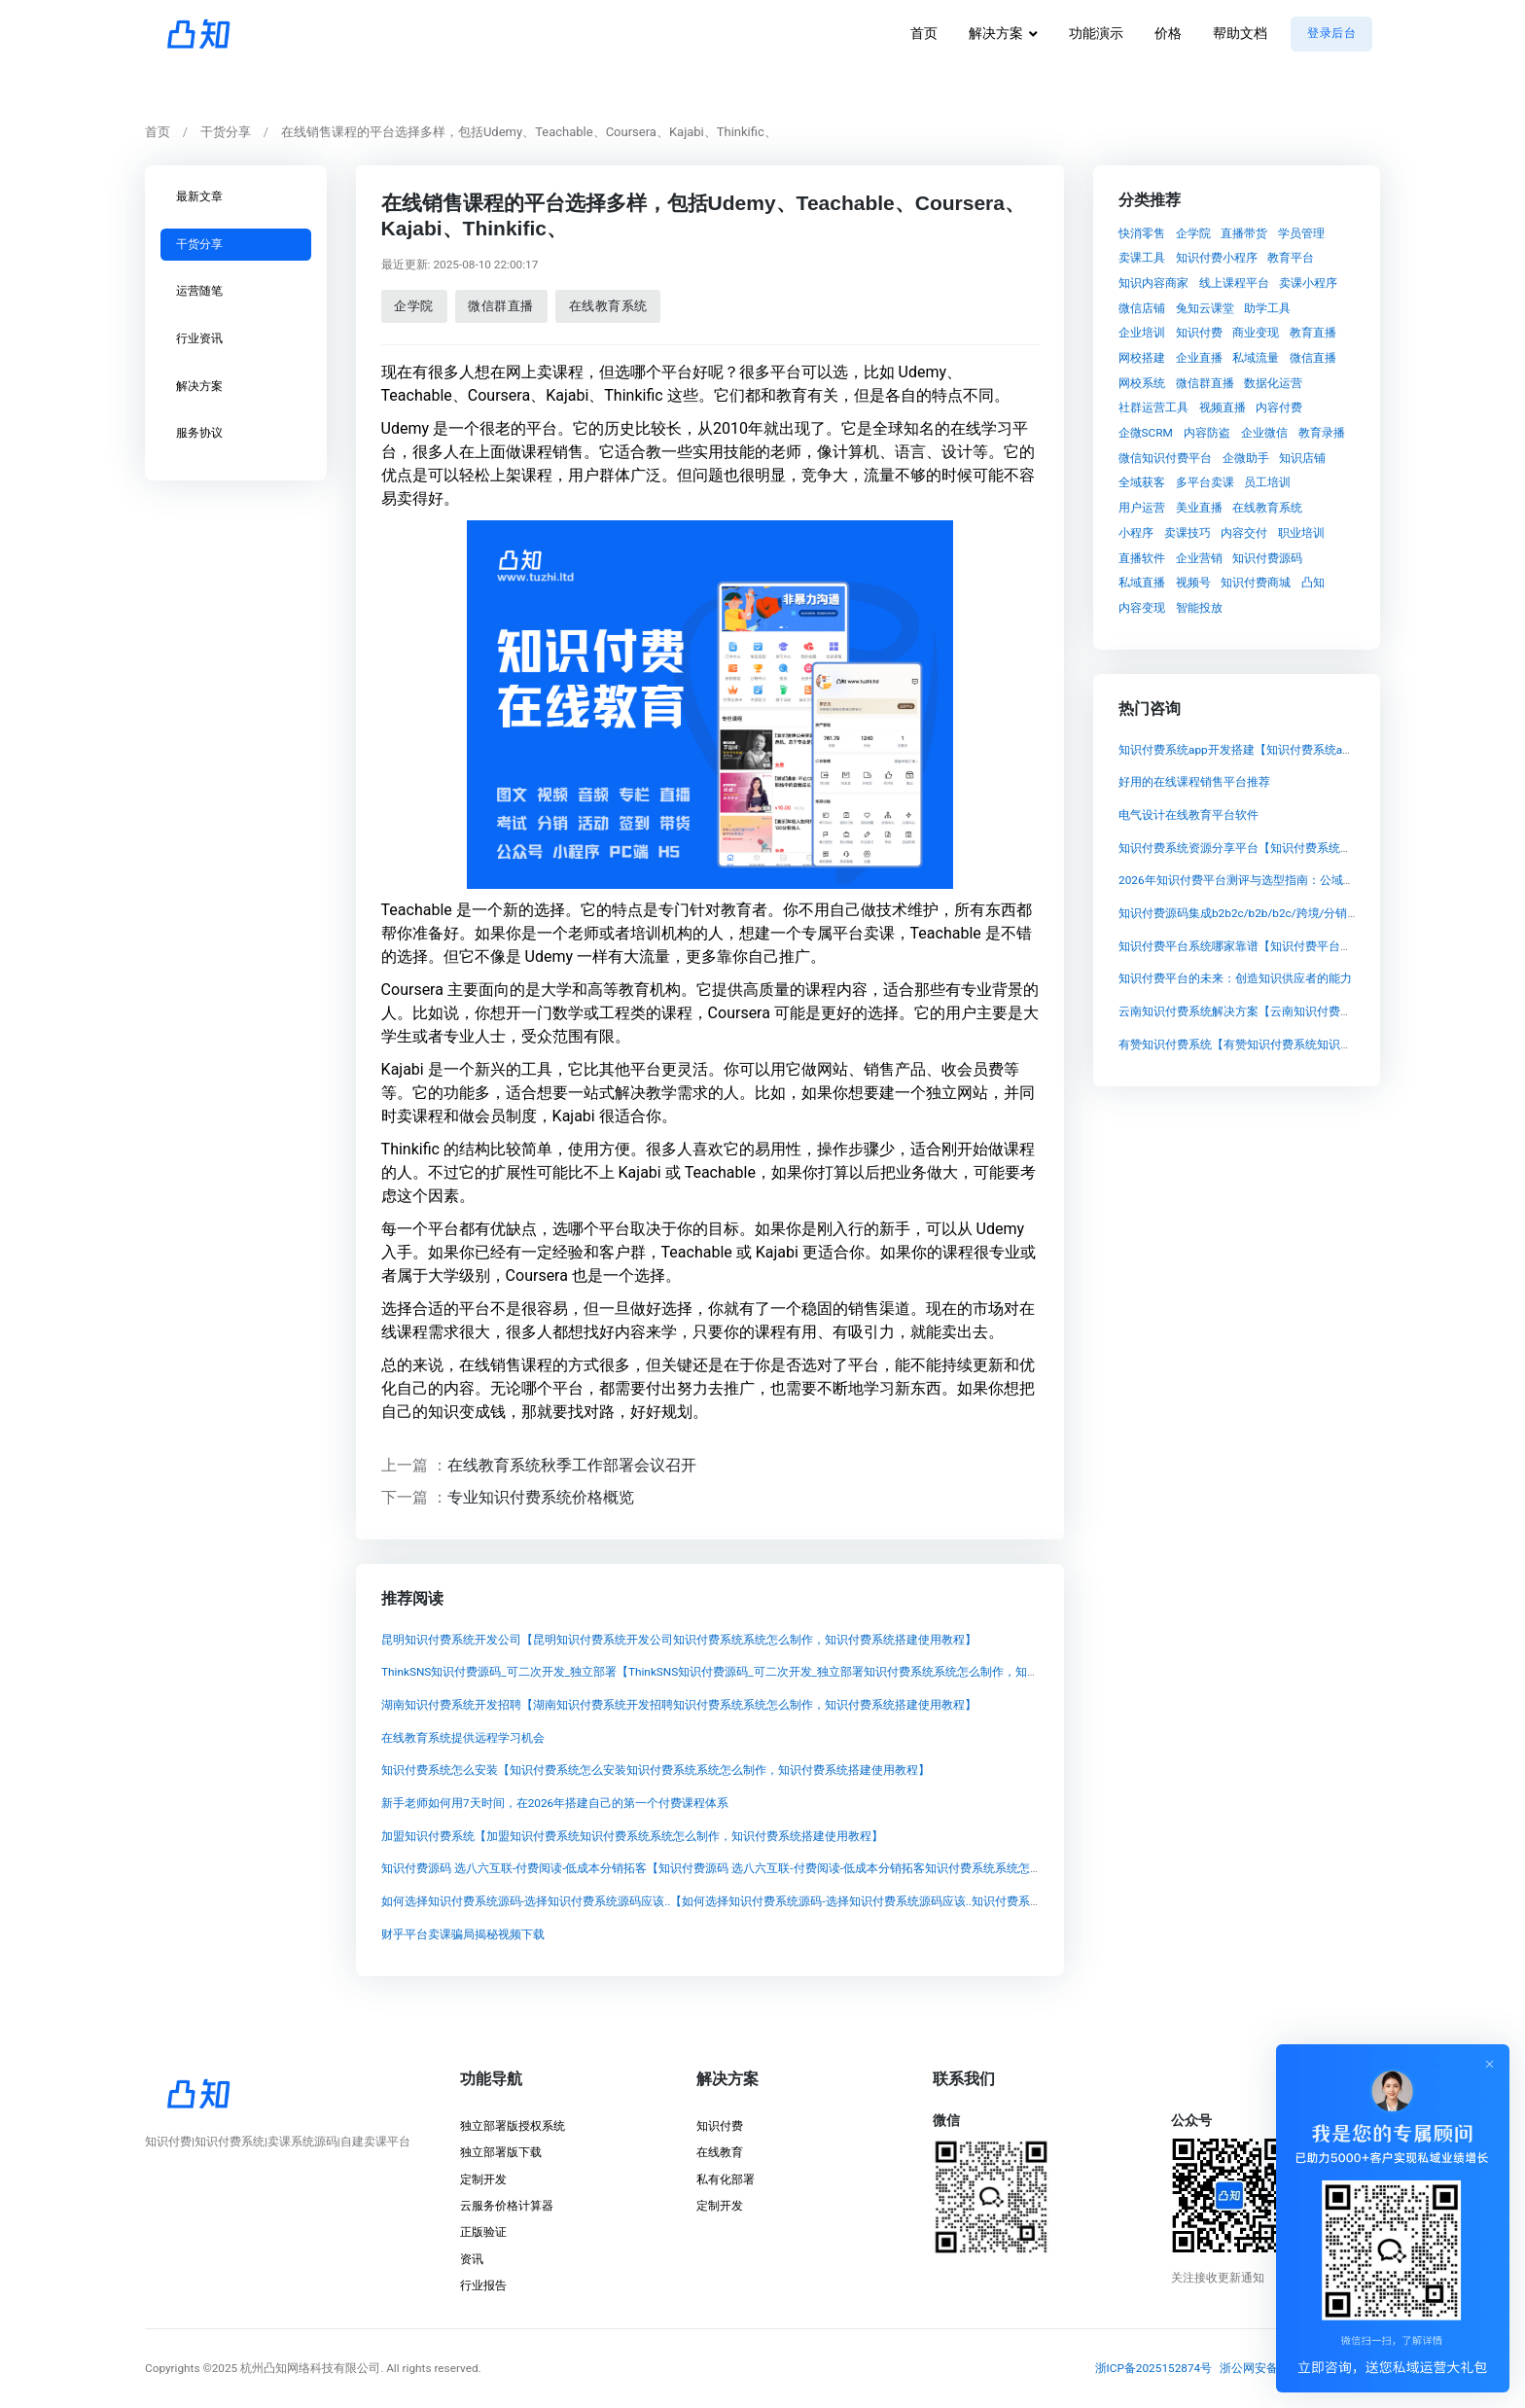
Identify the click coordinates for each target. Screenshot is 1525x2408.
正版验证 (483, 2232)
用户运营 (1141, 507)
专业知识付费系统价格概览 (540, 1497)
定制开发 (483, 2179)
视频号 (1193, 582)
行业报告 (483, 2285)
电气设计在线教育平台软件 (1188, 815)
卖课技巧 (1187, 532)
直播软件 (1141, 557)
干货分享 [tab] (199, 243)
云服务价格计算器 (506, 2206)
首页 (924, 33)
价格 (1168, 33)
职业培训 (1301, 532)
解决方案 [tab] (199, 385)
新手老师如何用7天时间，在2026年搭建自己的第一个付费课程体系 (553, 1803)
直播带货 (1244, 232)
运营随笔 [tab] (199, 291)
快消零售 (1141, 232)
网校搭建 (1141, 358)
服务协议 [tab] (199, 433)
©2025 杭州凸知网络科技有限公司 (291, 2368)
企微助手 (1246, 457)
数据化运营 (1273, 382)
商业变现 (1255, 332)
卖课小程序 (1308, 282)
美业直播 (1199, 507)
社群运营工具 (1153, 407)
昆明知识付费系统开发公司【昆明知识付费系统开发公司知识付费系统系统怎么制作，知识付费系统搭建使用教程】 (677, 1639)
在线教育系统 (607, 306)
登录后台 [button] (1331, 33)
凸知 (1313, 582)
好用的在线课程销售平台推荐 (1194, 783)
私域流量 (1255, 358)
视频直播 (1222, 407)
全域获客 (1141, 482)
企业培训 (1141, 332)
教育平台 (1290, 258)
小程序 (1135, 532)
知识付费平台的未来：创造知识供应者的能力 (1235, 979)
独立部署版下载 (501, 2152)
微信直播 (1313, 358)
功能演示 (1096, 33)
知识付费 (1199, 332)
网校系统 (1141, 382)
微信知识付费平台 (1165, 457)
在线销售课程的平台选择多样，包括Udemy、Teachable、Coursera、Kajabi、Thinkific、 (529, 131)
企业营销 (1199, 557)
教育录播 (1321, 433)
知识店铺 (1302, 457)
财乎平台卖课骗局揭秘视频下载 (462, 1933)
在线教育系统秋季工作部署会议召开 (571, 1464)
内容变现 (1141, 607)
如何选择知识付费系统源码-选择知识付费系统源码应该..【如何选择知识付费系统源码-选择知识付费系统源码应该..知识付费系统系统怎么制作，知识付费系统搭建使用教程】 (827, 1901)
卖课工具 (1141, 258)
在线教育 (719, 2152)
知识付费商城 (1256, 582)
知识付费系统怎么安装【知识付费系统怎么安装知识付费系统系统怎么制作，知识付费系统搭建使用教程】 (654, 1770)
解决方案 (996, 33)
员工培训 (1267, 482)
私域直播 (1141, 582)
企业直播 (1199, 358)
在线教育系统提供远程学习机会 (462, 1737)
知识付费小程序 (1217, 258)
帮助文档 (1240, 33)
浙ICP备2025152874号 (1154, 2368)
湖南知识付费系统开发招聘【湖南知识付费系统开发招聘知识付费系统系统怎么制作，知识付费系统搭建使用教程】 (677, 1705)
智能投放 (1199, 607)
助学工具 (1267, 307)
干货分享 (225, 131)
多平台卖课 (1205, 482)
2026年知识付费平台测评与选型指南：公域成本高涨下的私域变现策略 (1300, 881)
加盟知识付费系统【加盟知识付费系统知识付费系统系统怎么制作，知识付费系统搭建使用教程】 (631, 1835)
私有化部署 (725, 2179)
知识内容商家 (1153, 282)
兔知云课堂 (1205, 307)
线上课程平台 (1234, 282)
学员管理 (1301, 232)
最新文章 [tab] (199, 196)
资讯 (471, 2259)
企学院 (414, 306)
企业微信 (1264, 433)
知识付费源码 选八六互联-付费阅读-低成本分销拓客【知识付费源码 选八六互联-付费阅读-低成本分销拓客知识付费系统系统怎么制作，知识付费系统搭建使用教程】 (803, 1868)
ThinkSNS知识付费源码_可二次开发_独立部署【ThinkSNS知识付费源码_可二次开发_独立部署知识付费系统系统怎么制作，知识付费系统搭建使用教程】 (773, 1672)
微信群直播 (501, 306)
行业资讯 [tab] (199, 338)
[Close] (1490, 2063)
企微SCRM (1145, 433)
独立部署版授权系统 (512, 2126)
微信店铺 (1141, 307)
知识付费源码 (1267, 557)
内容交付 (1244, 532)
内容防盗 (1207, 433)
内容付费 (1279, 407)
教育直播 (1313, 332)
